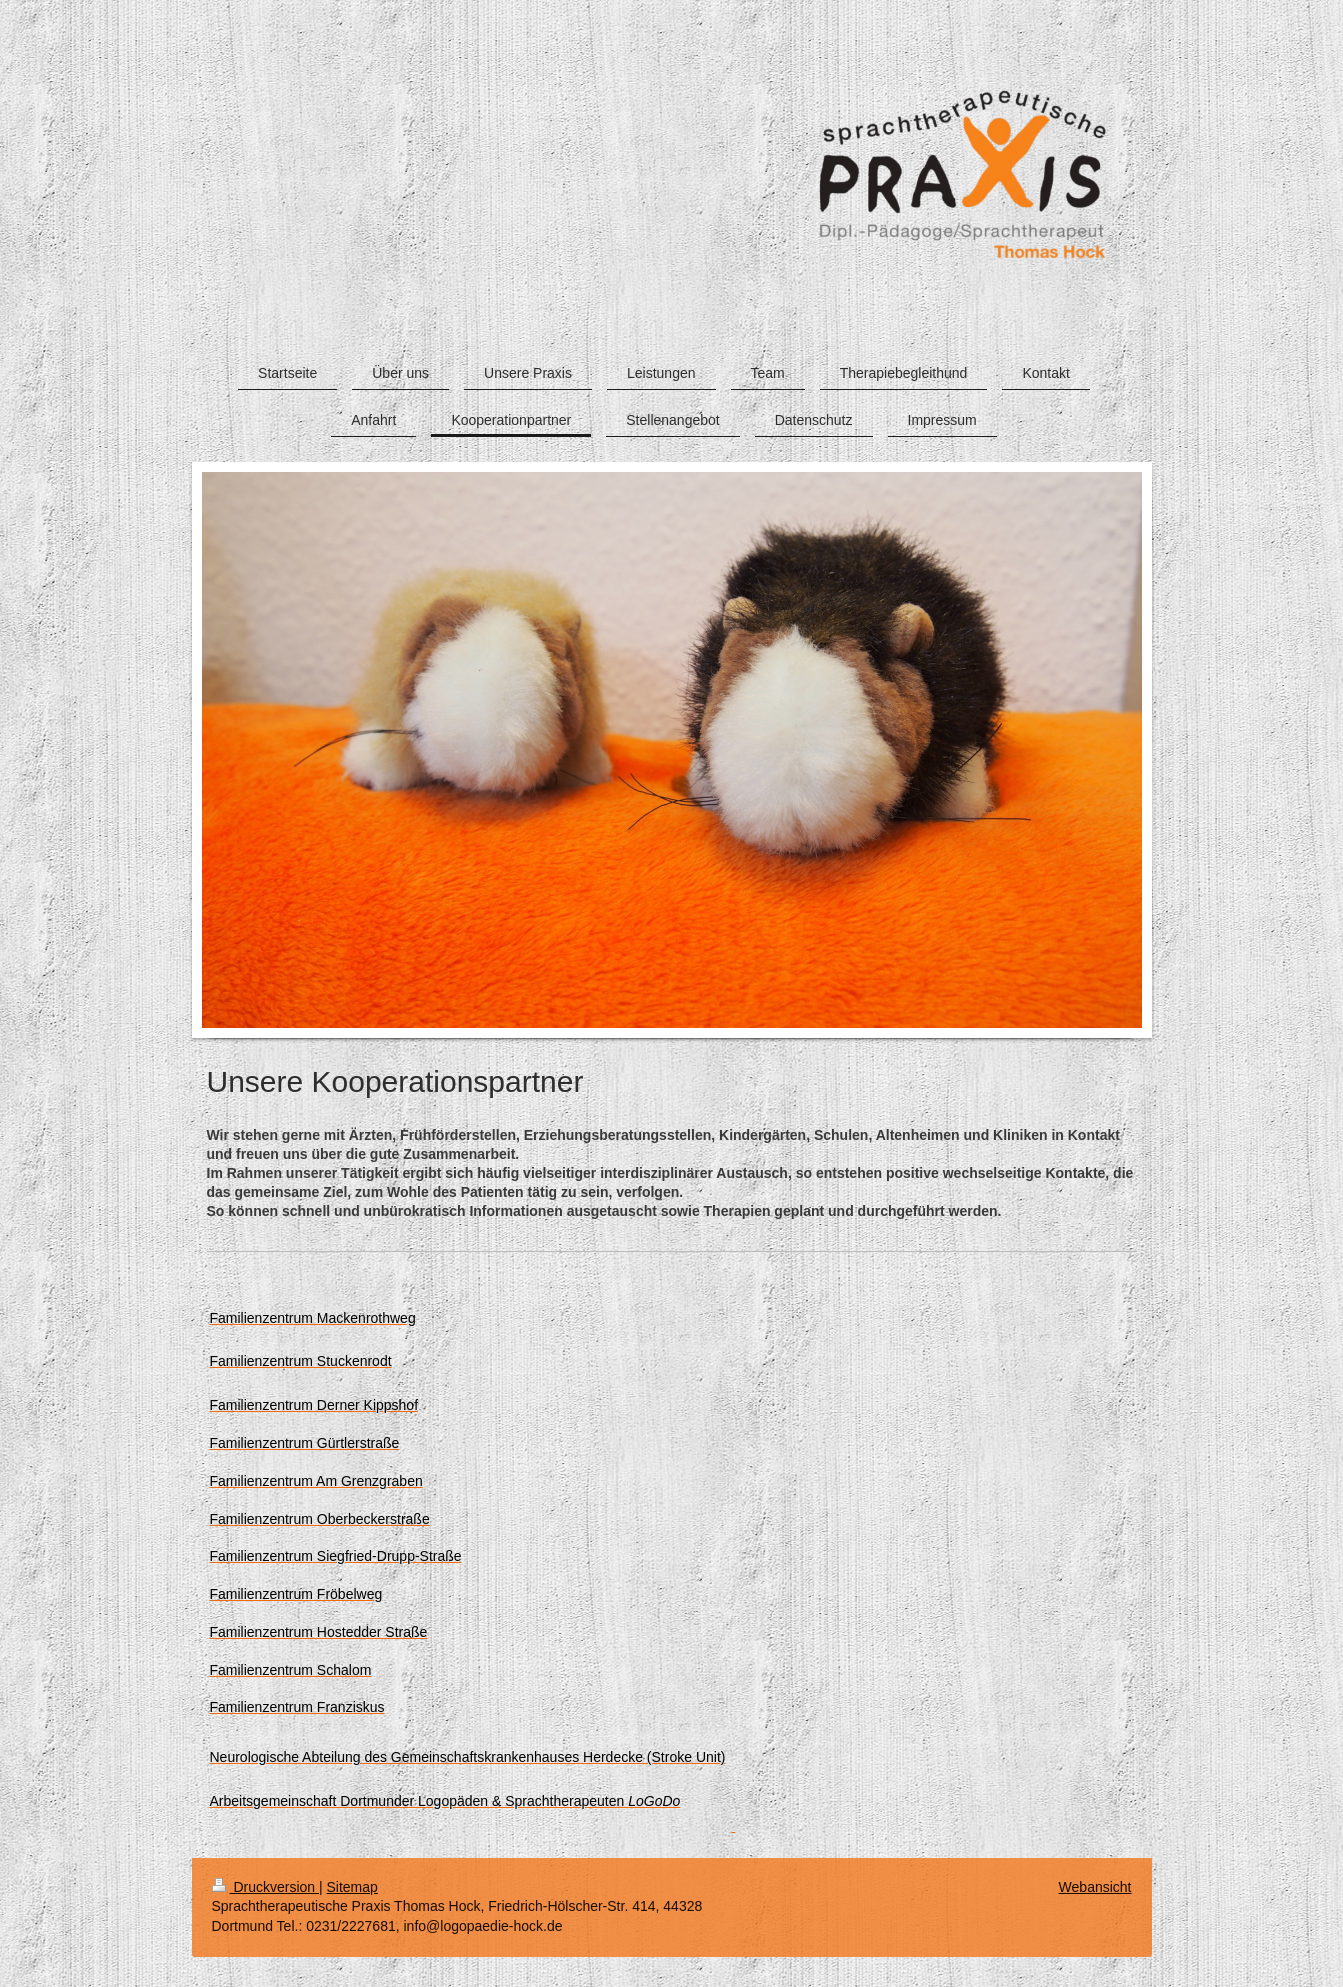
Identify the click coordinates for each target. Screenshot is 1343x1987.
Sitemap (352, 1887)
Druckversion (265, 1887)
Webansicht (1095, 1887)
